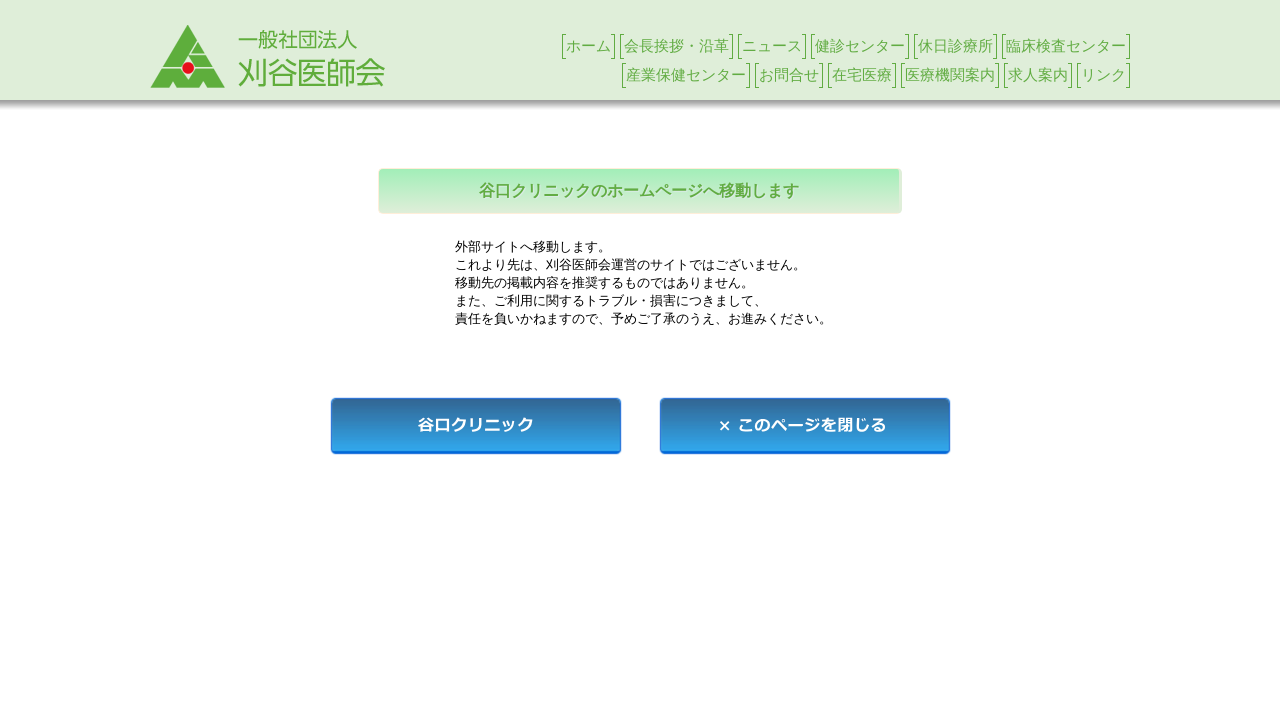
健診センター (860, 45)
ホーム (588, 45)
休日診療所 (955, 45)
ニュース (772, 45)
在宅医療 (862, 74)
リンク (1103, 74)
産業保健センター (686, 74)
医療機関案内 (950, 74)
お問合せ (789, 74)
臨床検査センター (1066, 45)
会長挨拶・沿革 (676, 45)
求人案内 (1038, 74)
